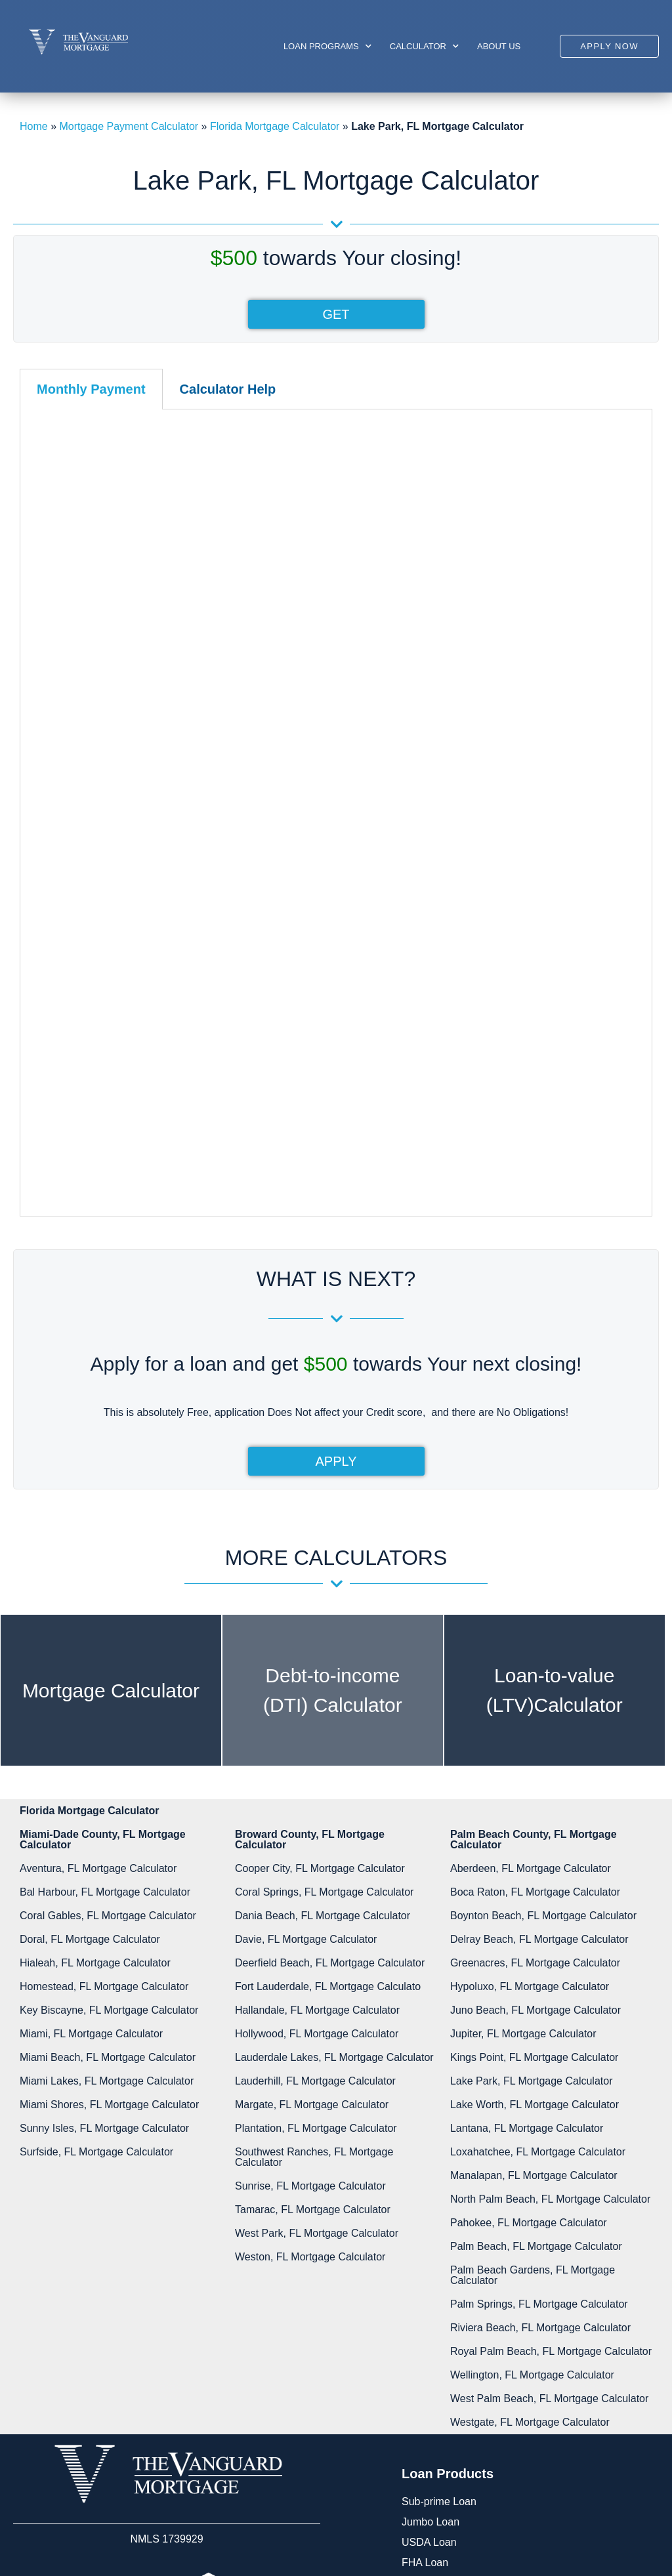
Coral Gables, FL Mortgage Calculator (108, 1545)
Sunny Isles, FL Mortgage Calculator (104, 1758)
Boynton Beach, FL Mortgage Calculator (543, 1545)
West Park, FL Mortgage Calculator (316, 1863)
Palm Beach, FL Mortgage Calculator (536, 1876)
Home (34, 126)
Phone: (450, 2362)
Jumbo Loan (430, 2151)
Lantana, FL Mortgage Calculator (526, 1758)
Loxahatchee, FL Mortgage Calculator (537, 1781)
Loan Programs (327, 46)
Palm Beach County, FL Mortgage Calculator (533, 1469)
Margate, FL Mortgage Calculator (311, 1734)
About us (498, 46)
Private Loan (431, 2233)
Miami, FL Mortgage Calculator (91, 1663)
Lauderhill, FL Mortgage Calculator (315, 1710)
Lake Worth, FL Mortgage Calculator (534, 1734)
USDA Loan (429, 2172)
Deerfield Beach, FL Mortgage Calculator (330, 1592)
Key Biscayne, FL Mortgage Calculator (109, 1640)
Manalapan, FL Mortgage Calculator (534, 1805)
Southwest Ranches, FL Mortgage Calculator (314, 1787)
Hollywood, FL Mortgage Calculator (316, 1663)
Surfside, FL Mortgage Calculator (96, 1781)
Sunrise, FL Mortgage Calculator (310, 1815)
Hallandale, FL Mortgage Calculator (317, 1640)
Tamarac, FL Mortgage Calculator (312, 1839)
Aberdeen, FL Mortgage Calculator (530, 1498)
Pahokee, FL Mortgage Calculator (528, 1852)
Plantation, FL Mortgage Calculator (316, 1758)
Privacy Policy (111, 2433)
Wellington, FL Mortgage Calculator (532, 2004)
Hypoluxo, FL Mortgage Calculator (529, 1616)
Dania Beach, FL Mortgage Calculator (322, 1545)
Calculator (424, 46)
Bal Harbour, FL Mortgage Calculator (105, 1521)
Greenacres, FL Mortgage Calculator (535, 1592)
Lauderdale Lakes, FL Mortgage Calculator (334, 1687)
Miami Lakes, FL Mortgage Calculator (107, 1710)
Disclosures (106, 2392)
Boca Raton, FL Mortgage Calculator (535, 1521)
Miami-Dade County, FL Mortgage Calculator (103, 1469)
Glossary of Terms (121, 2413)
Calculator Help (228, 389)
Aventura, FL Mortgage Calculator (98, 1498)
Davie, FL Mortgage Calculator (306, 1569)
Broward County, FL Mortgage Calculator (310, 1469)
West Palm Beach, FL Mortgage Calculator (549, 2028)
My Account (106, 2352)
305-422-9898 (449, 2382)
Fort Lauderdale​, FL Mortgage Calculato (328, 1616)
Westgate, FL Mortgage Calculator (530, 2052)
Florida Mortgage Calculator (274, 126)
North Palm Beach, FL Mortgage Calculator (550, 1829)
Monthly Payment (91, 389)
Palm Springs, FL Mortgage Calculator (539, 1934)
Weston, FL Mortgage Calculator (310, 1886)
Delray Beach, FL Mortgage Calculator (539, 1569)
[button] (609, 46)
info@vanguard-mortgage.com (497, 2434)
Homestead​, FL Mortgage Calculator (104, 1616)
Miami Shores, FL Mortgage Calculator (109, 1734)
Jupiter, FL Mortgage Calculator (523, 1663)
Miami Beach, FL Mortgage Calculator (108, 1687)
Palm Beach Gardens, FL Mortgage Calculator (532, 1905)
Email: (447, 2410)
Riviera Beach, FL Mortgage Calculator (540, 1957)
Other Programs (439, 2253)
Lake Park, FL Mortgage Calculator (531, 1710)
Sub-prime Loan (439, 2131)
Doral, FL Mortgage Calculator (90, 1569)
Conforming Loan (442, 2212)
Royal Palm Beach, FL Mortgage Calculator (551, 1981)
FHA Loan (425, 2192)
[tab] (91, 389)
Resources (104, 2372)
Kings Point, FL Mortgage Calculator (534, 1687)
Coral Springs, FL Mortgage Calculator (324, 1521)
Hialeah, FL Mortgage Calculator (95, 1592)
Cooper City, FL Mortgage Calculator (320, 1498)
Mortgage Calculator (111, 1320)
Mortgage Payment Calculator (128, 126)
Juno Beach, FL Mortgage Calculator (535, 1640)
